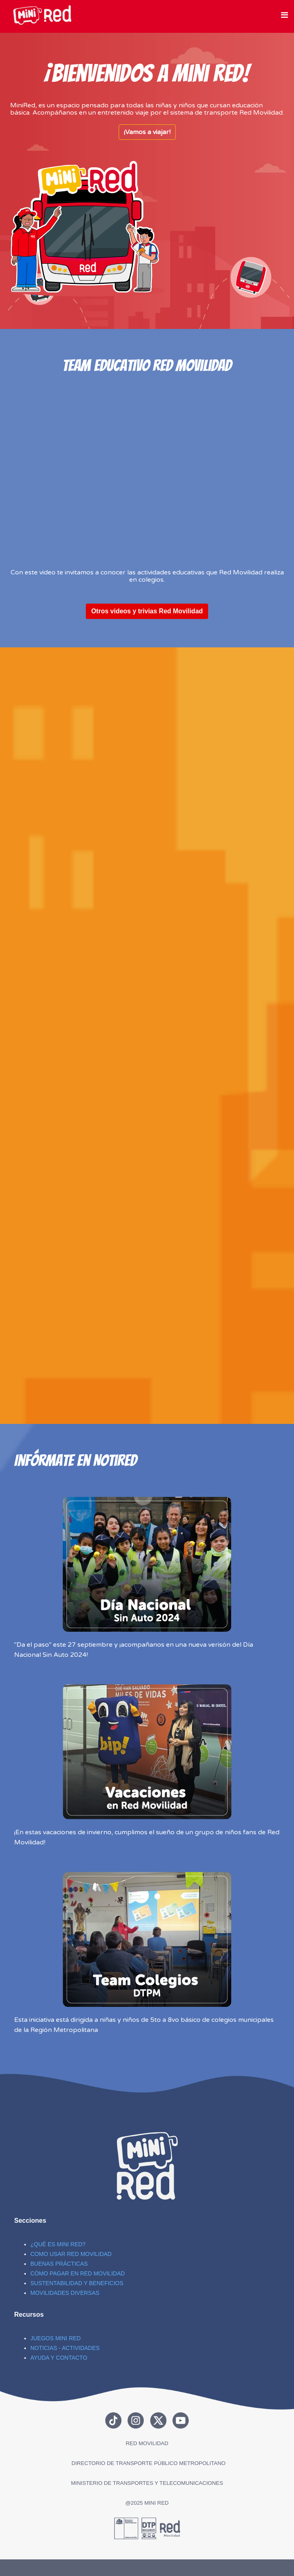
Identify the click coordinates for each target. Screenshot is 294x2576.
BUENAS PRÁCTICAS (59, 2263)
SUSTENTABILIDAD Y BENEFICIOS (77, 2283)
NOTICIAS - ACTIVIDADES (65, 2348)
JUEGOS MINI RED (55, 2338)
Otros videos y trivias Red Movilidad (147, 611)
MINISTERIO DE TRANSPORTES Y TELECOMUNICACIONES (147, 2483)
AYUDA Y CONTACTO (58, 2357)
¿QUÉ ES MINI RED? (57, 2244)
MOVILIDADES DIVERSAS (64, 2293)
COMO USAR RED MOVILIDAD (71, 2254)
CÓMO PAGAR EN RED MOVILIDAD (77, 2273)
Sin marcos (87, 227)
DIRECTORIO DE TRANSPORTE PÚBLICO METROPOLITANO (149, 2463)
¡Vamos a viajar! (147, 132)
